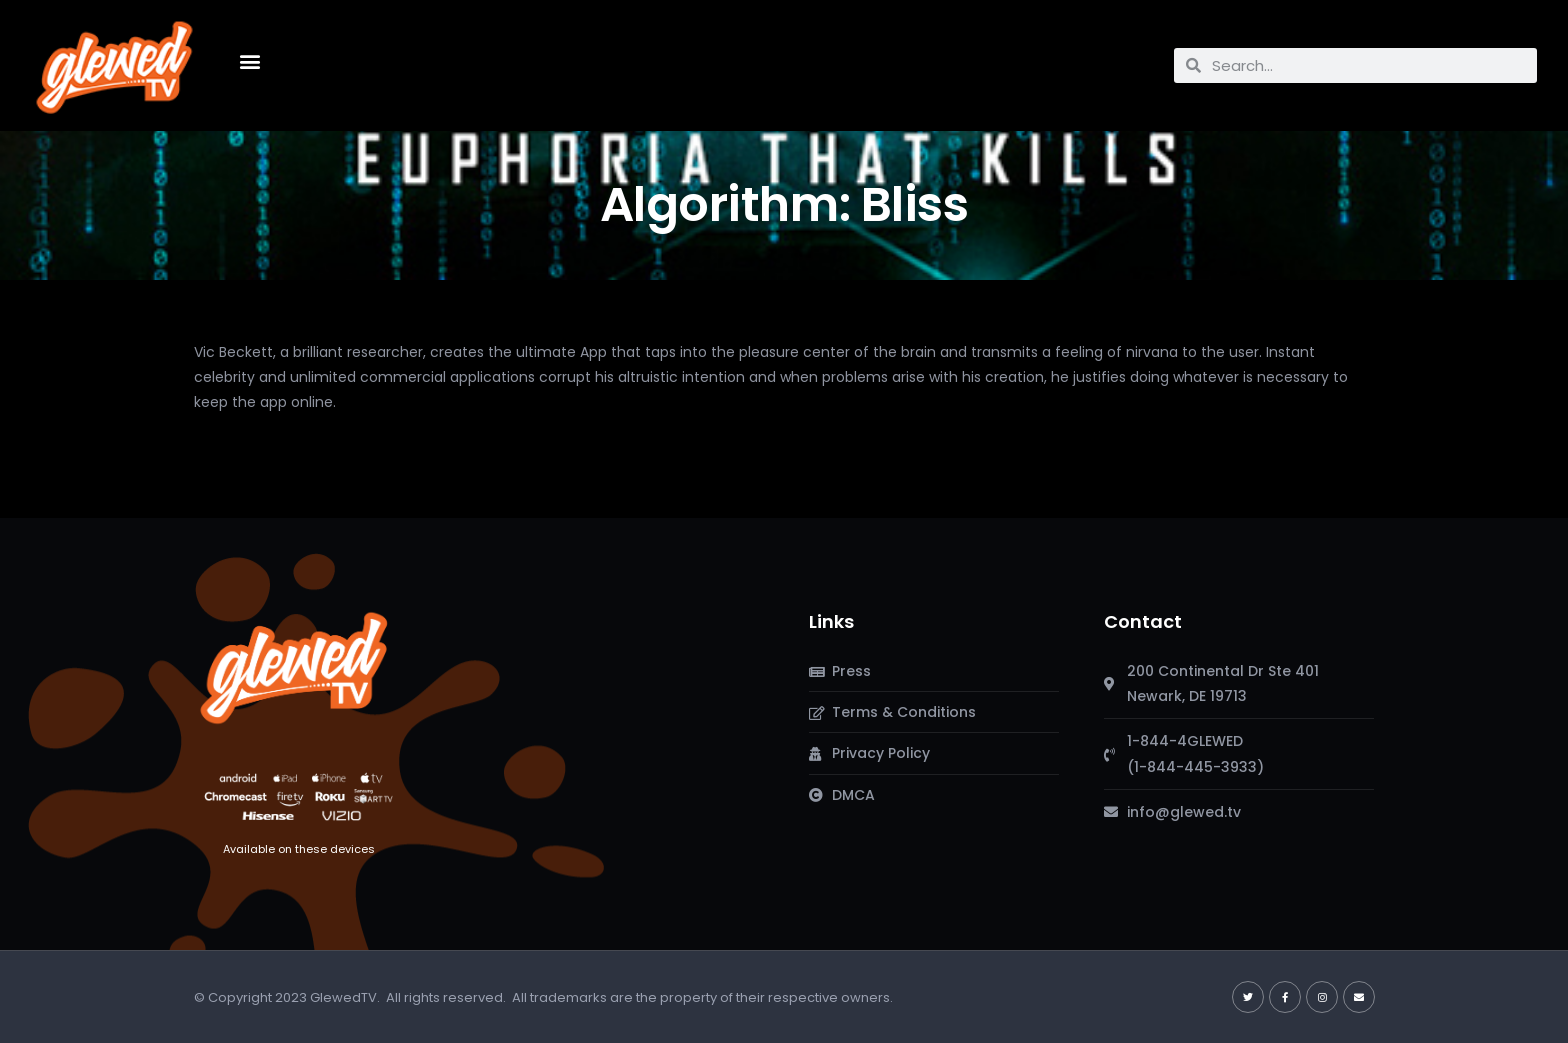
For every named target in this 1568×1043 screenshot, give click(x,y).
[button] (249, 60)
